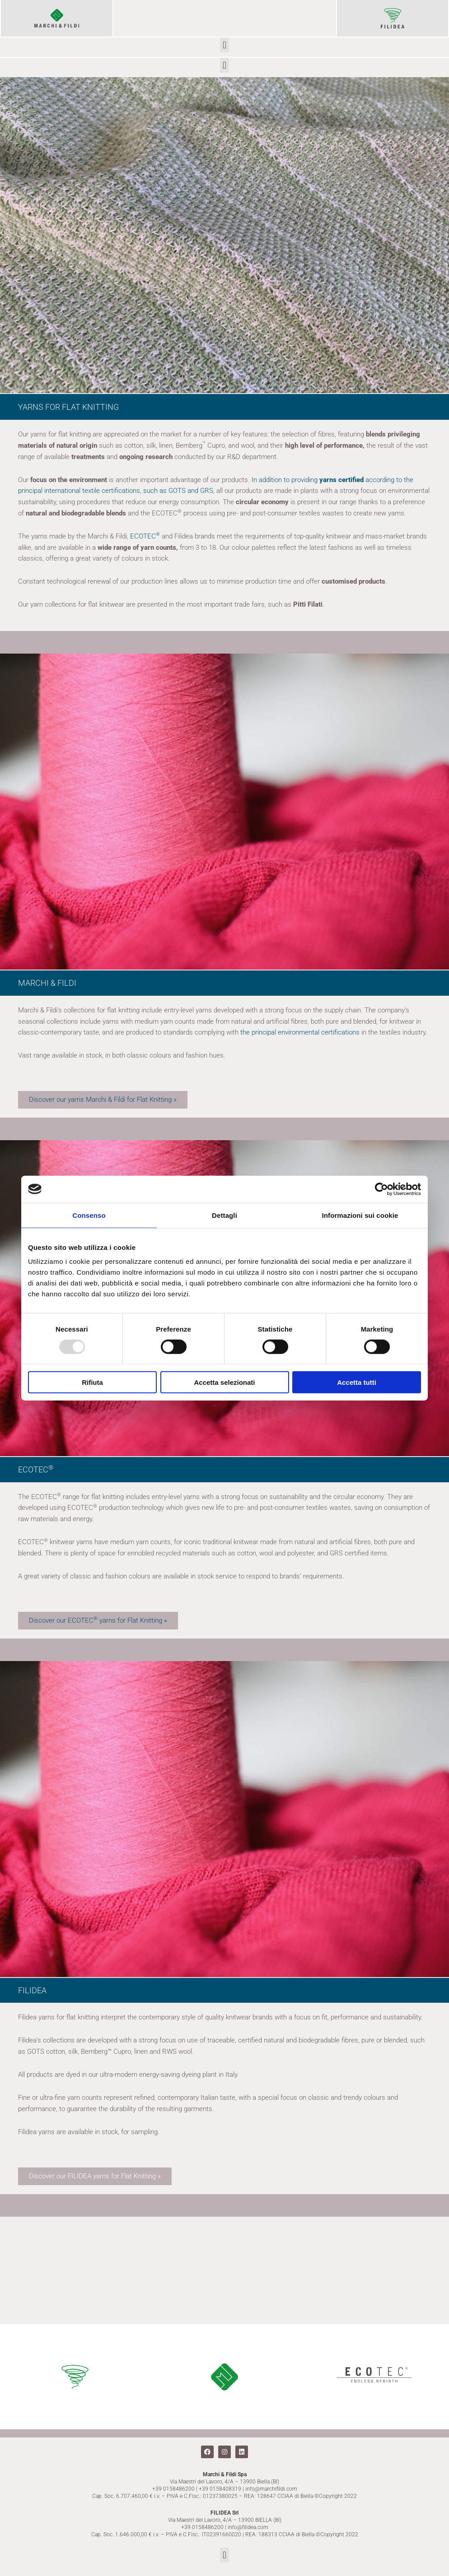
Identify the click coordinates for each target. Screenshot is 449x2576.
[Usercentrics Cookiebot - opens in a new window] (381, 1189)
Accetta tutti (356, 1382)
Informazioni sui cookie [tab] (360, 1215)
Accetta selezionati (224, 1382)
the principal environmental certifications (300, 1032)
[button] (224, 44)
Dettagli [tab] (224, 1215)
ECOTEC (145, 536)
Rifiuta (92, 1382)
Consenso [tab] (88, 1215)
